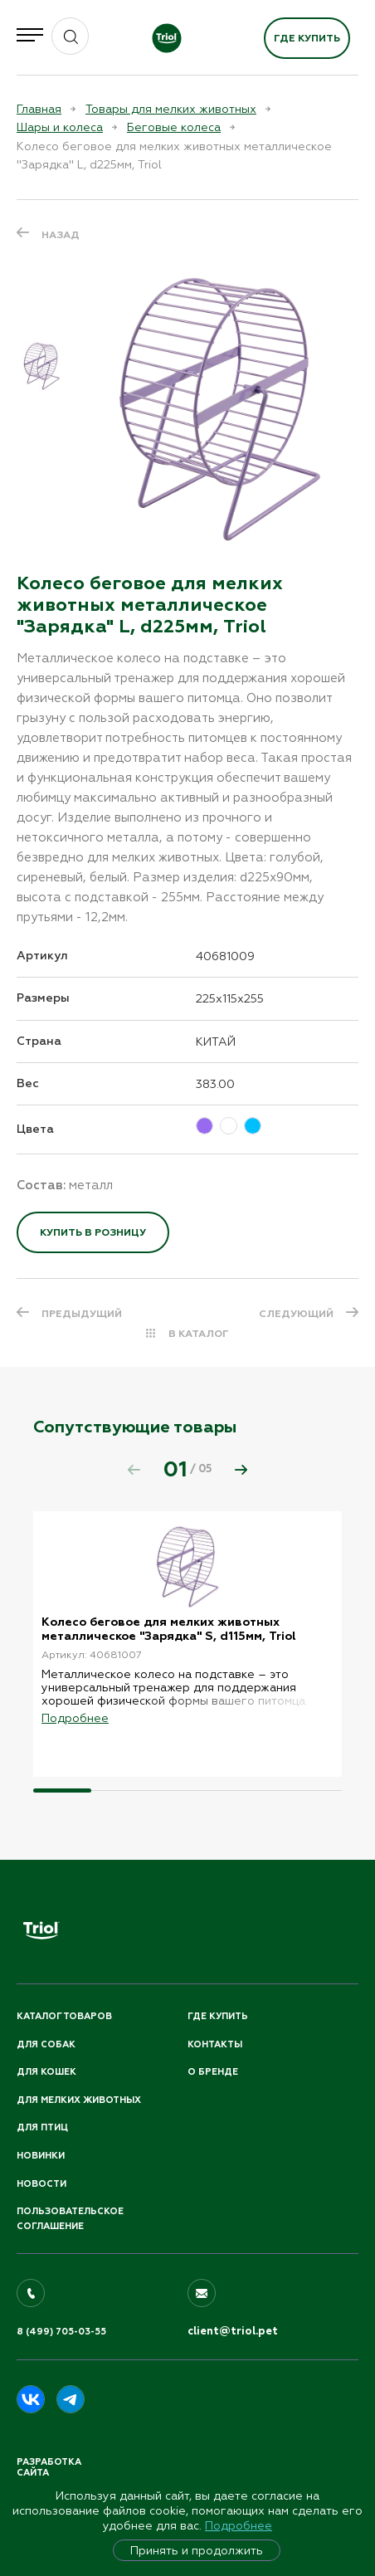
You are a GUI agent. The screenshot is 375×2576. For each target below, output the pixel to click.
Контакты (215, 2044)
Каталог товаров (64, 2016)
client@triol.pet (233, 2331)
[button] (241, 1469)
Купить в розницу (93, 1232)
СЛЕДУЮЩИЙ (296, 1314)
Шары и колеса (60, 127)
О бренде (213, 2071)
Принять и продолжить (196, 2550)
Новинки (41, 2155)
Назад (60, 235)
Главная (39, 108)
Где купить (307, 38)
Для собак (46, 2044)
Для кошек (46, 2071)
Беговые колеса (174, 127)
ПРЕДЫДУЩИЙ (81, 1314)
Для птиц (42, 2127)
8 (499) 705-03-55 (61, 2331)
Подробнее (238, 2525)
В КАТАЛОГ (198, 1334)
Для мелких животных (79, 2100)
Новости (41, 2183)
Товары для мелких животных (170, 108)
